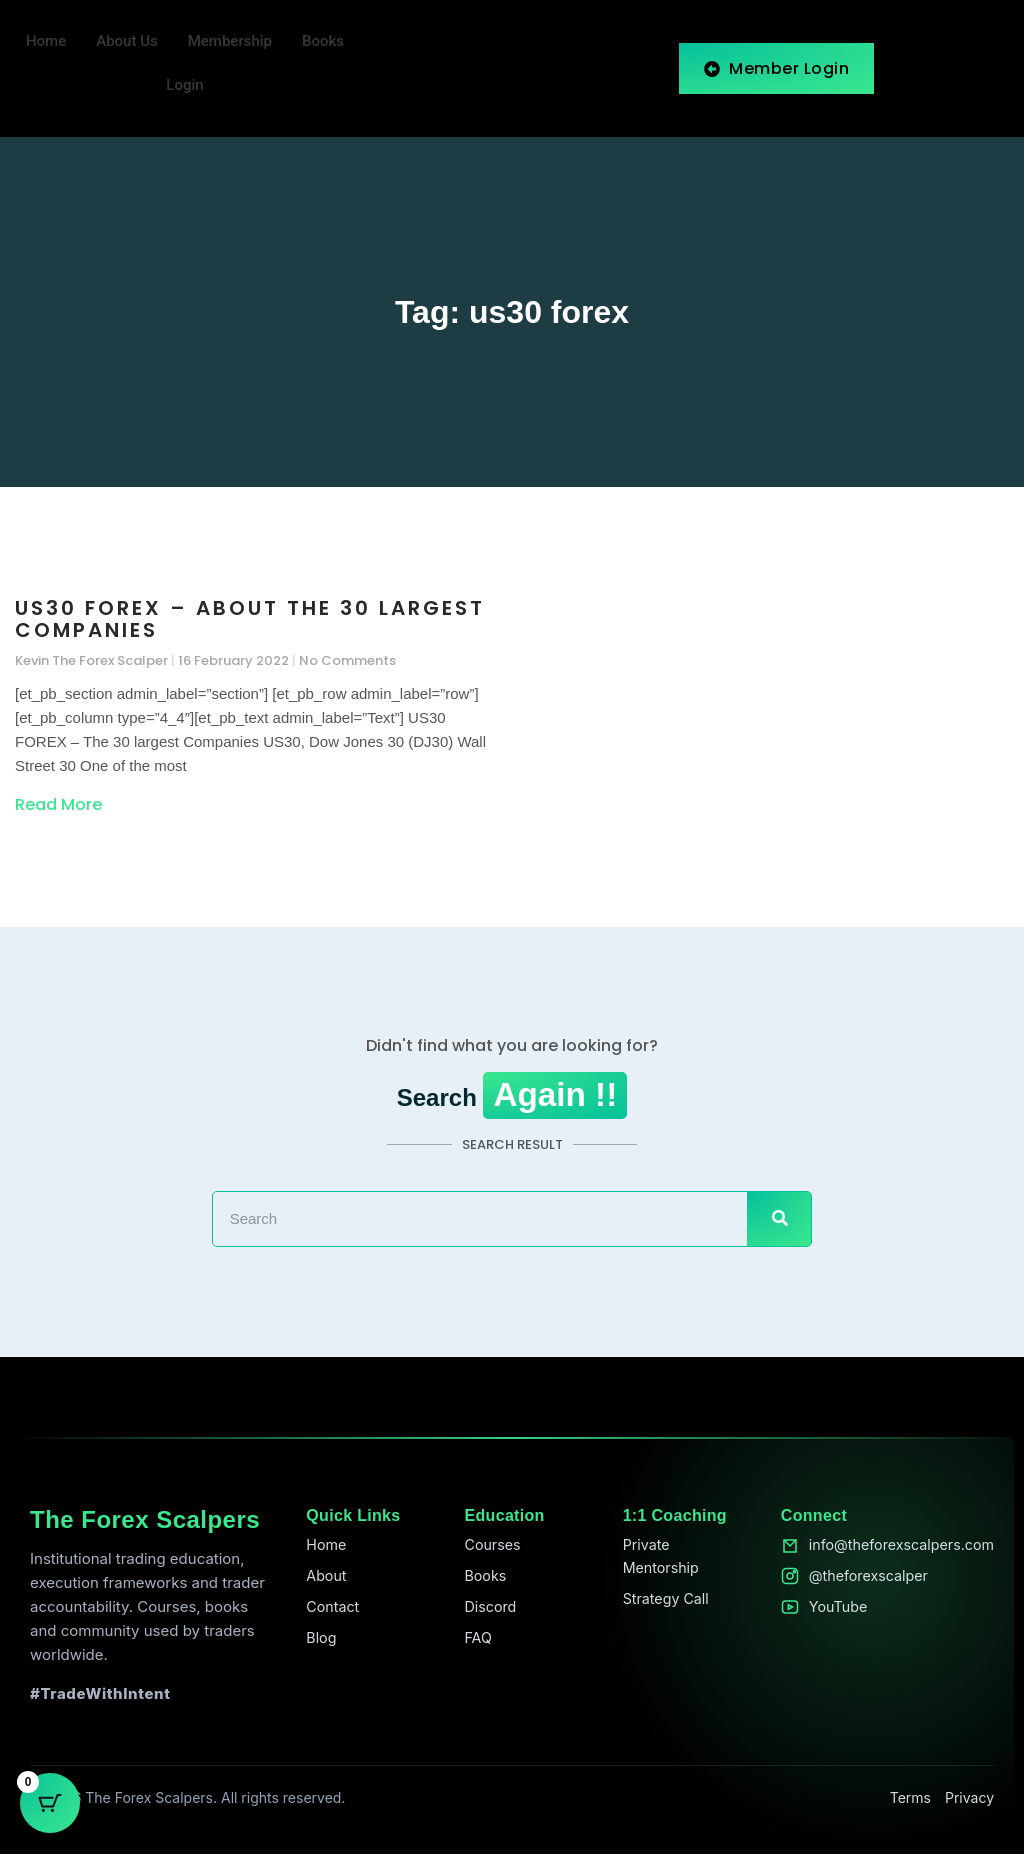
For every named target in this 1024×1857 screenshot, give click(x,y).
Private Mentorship (655, 1560)
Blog (318, 1644)
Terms (910, 1800)
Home (46, 42)
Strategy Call (660, 1604)
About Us (127, 42)
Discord (486, 1612)
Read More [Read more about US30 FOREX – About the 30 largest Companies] (58, 805)
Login (184, 86)
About (323, 1580)
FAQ (473, 1644)
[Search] (779, 1221)
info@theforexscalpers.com (896, 1548)
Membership (230, 42)
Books (323, 42)
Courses (488, 1548)
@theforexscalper (861, 1580)
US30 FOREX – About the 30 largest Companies (250, 620)
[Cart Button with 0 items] (50, 1807)
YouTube (830, 1612)
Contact (330, 1612)
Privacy (969, 1800)
